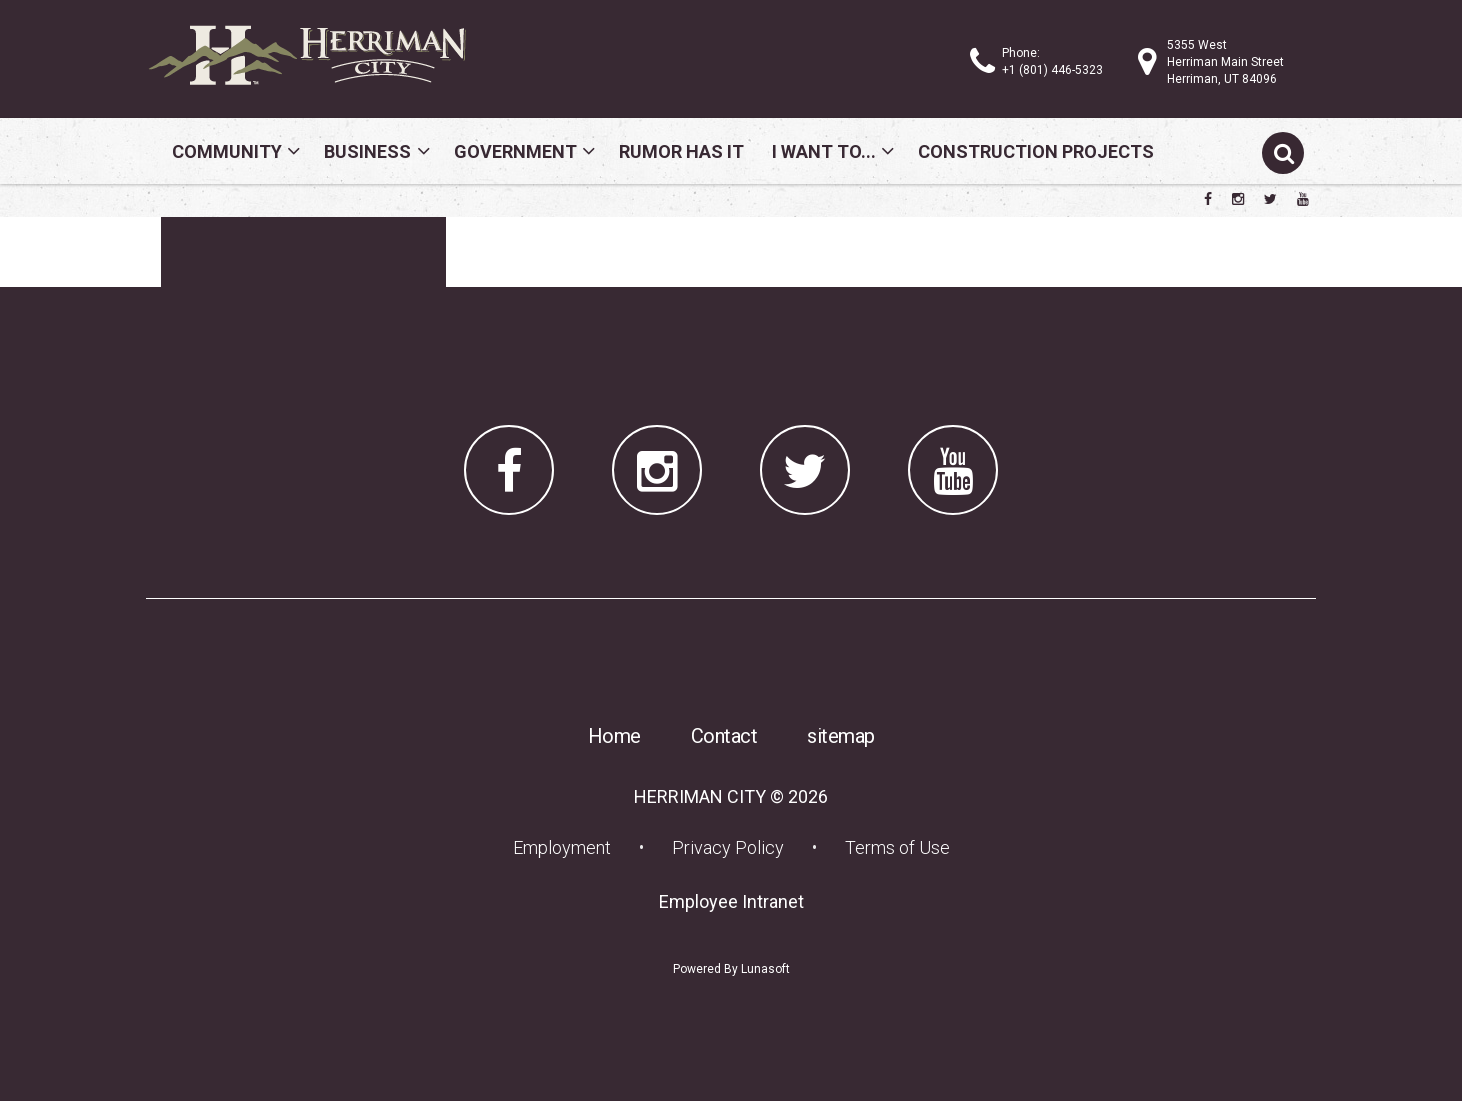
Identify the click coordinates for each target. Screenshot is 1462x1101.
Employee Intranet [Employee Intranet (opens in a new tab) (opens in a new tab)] (737, 901)
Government (515, 151)
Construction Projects (1036, 151)
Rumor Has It (681, 151)
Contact (724, 736)
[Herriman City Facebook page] (1208, 199)
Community (227, 151)
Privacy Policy (728, 847)
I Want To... (824, 151)
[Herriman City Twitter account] (1270, 199)
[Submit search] (1283, 153)
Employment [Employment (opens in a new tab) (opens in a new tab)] (568, 847)
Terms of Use (897, 847)
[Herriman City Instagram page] (1238, 199)
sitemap (841, 736)
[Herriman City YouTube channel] (1303, 199)
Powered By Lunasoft (731, 969)
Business (367, 151)
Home (614, 736)
